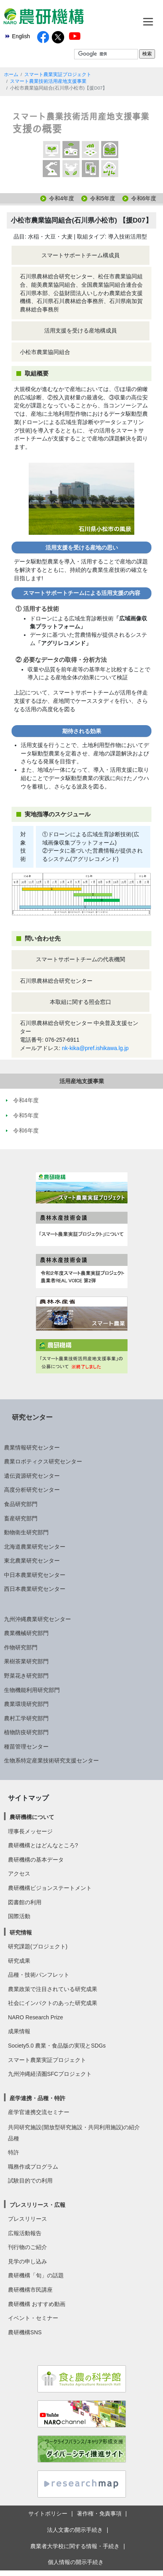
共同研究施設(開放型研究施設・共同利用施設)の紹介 (74, 2127)
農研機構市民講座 (30, 2290)
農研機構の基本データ (36, 1859)
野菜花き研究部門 (26, 1675)
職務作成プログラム (33, 2166)
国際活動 (19, 1916)
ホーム (11, 74)
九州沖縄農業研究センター (37, 1619)
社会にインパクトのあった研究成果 (52, 2003)
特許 (13, 2152)
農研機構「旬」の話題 (36, 2275)
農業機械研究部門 (26, 1633)
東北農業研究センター (32, 1560)
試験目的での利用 (30, 2180)
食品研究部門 (20, 1504)
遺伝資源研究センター (32, 1476)
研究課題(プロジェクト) (37, 1946)
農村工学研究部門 (26, 1718)
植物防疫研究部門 (26, 1732)
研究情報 (21, 1932)
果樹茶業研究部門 (26, 1661)
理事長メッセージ (30, 1831)
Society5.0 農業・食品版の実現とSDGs (57, 2045)
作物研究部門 (20, 1647)
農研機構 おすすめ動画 (36, 2304)
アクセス (19, 1873)
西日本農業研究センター (34, 1589)
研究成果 (19, 1961)
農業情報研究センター (32, 1447)
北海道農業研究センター (34, 1546)
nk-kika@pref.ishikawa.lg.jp (95, 1048)
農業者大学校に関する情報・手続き (75, 2546)
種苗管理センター (26, 1746)
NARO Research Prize (35, 2017)
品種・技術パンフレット (38, 1975)
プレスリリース (27, 2219)
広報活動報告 (24, 2233)
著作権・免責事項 (99, 2513)
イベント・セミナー (33, 2318)
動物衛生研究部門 (26, 1532)
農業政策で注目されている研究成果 (52, 1989)
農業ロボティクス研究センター (43, 1461)
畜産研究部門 (20, 1518)
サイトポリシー (47, 2513)
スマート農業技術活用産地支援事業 (48, 81)
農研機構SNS (24, 2332)
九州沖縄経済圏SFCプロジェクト (50, 2074)
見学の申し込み (27, 2261)
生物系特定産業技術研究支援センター (51, 1760)
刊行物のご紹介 (27, 2247)
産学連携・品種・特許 (37, 2098)
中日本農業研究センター (34, 1575)
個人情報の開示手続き (76, 2562)
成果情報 (19, 2031)
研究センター (32, 1417)
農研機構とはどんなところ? (43, 1845)
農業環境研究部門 (26, 1704)
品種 (13, 2138)
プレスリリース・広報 (37, 2205)
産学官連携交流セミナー (38, 2112)
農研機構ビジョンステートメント (50, 1888)
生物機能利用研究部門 (32, 1690)
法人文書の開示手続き (75, 2530)
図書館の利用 (24, 1902)
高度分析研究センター (32, 1490)
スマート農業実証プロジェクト (57, 74)
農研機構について (32, 1817)
